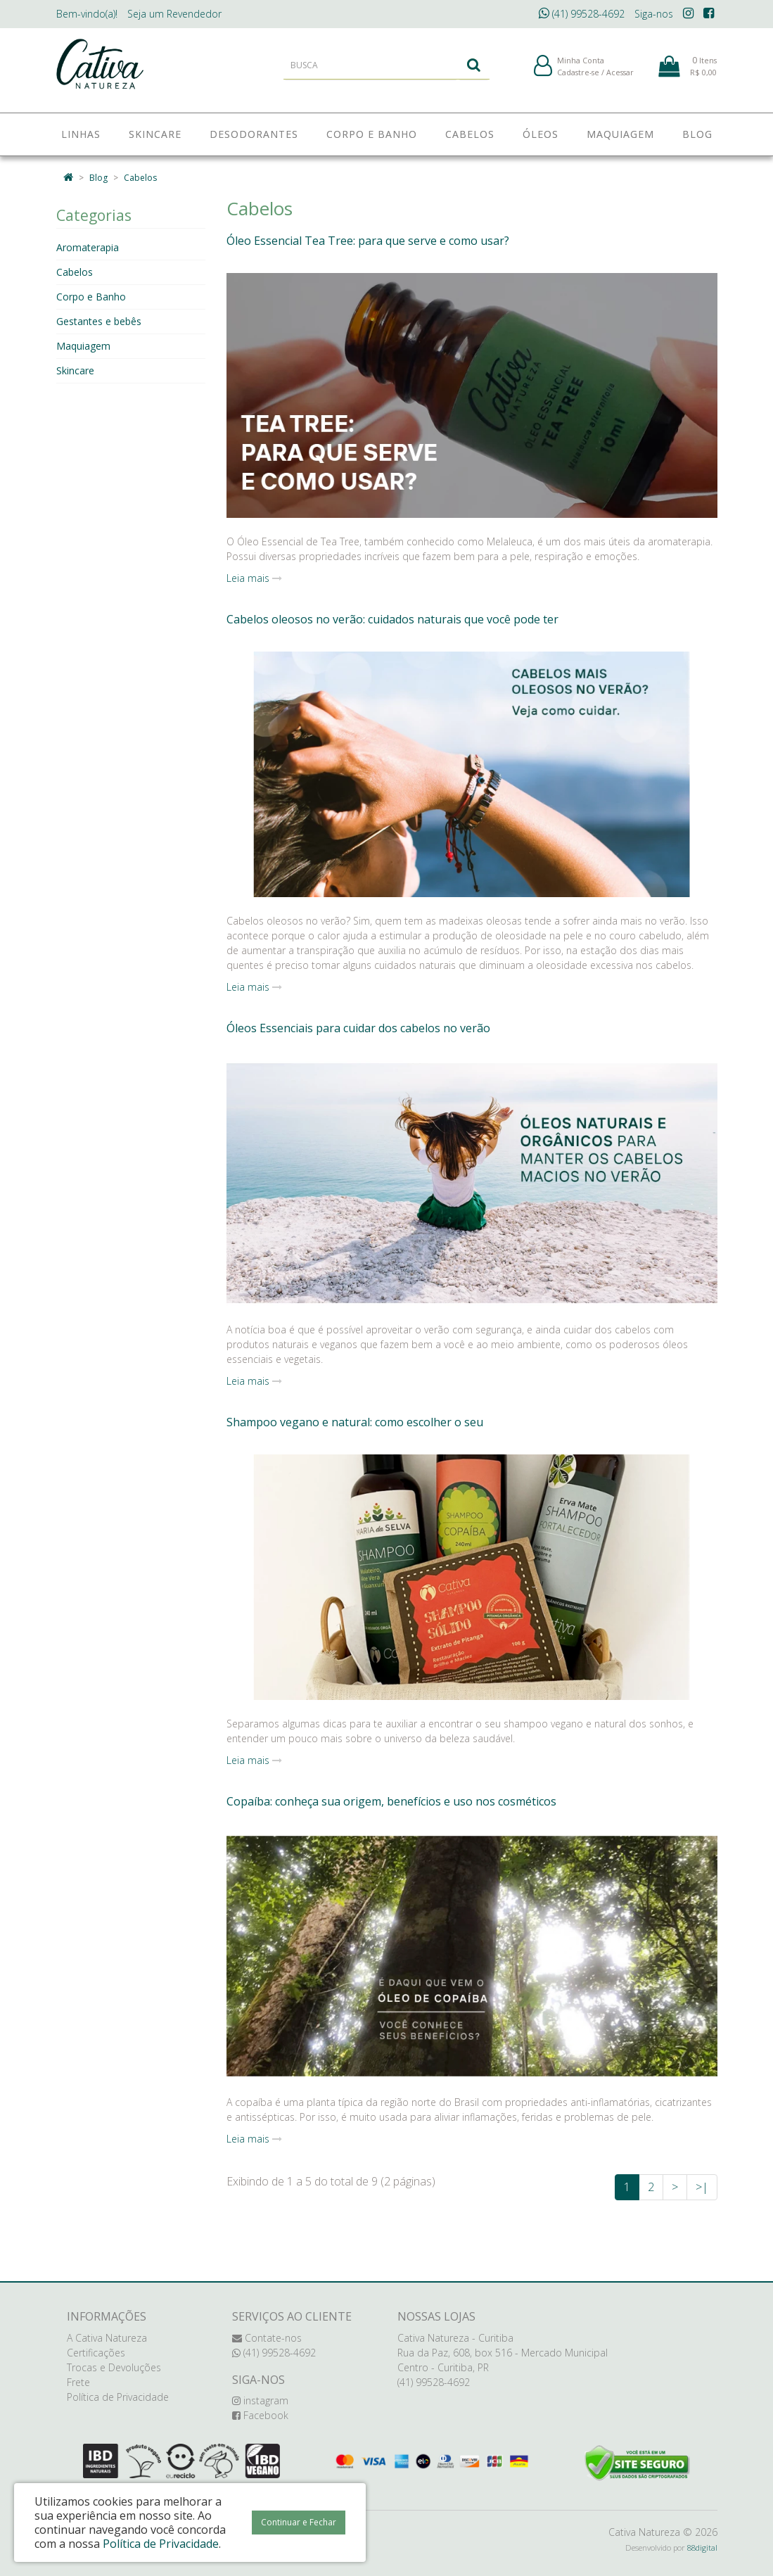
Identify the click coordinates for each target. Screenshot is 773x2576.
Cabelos (140, 178)
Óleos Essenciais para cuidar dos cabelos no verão (358, 1028)
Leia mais (254, 578)
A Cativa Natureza (107, 2338)
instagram (260, 2400)
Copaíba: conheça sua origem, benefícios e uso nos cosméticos (391, 1801)
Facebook (260, 2415)
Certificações (96, 2352)
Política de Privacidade (118, 2397)
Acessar (620, 76)
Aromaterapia (87, 247)
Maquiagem (83, 346)
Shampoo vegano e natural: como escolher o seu (354, 1422)
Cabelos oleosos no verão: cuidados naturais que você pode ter (392, 619)
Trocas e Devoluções (114, 2367)
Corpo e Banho (91, 296)
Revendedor (174, 13)
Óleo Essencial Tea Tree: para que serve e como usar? (367, 240)
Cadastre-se (578, 76)
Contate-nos (267, 2338)
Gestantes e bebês (98, 321)
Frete (78, 2382)
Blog (98, 178)
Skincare (75, 370)
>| (702, 2187)
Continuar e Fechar (298, 2522)
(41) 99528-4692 (582, 13)
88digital (702, 2547)
